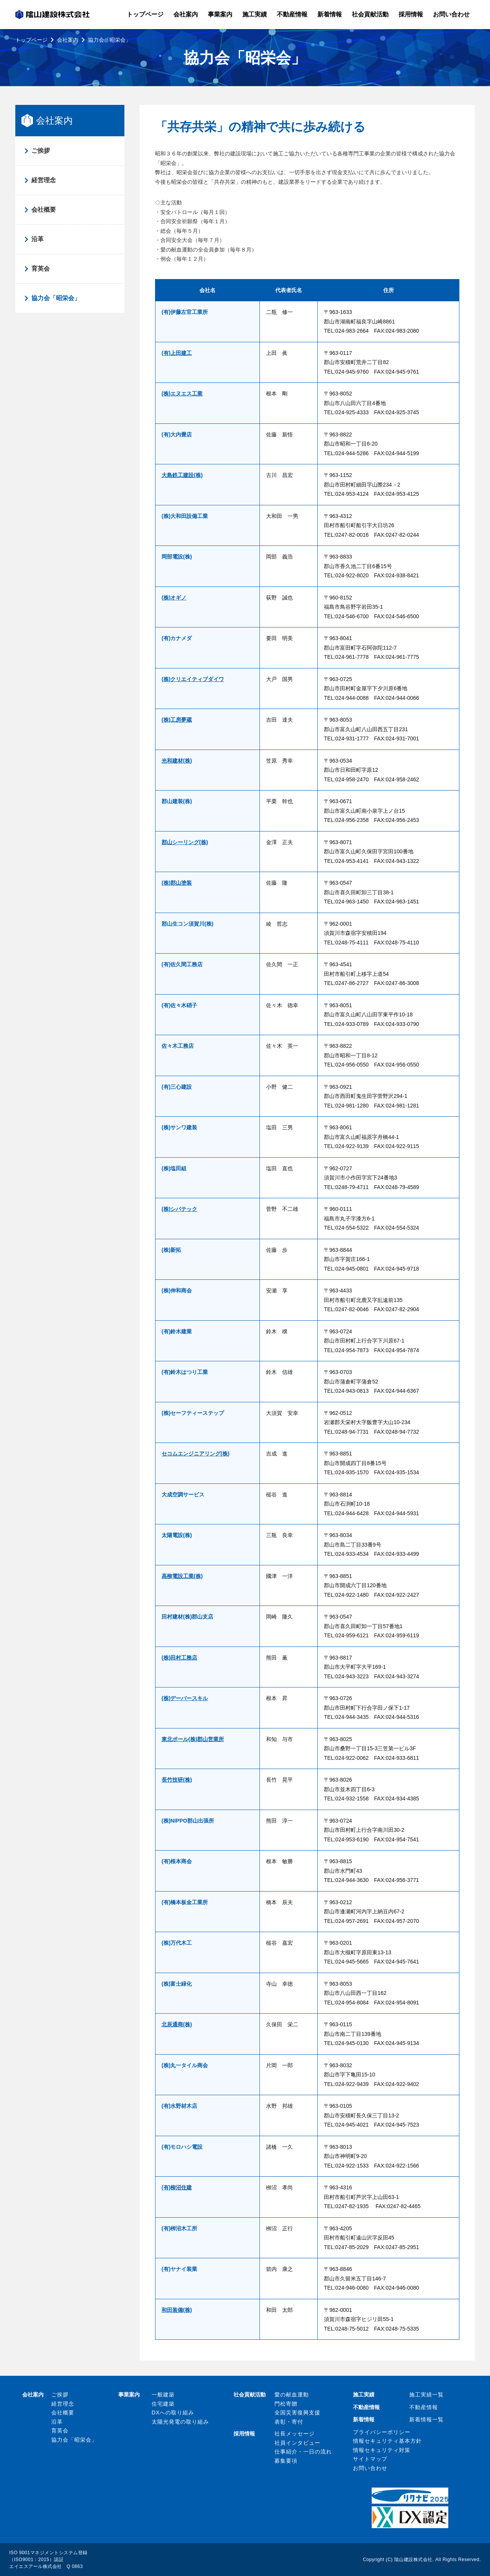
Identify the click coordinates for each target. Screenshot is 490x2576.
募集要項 (285, 2461)
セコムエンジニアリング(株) (195, 1454)
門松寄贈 (285, 2404)
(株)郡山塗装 (177, 883)
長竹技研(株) (177, 1780)
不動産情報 (423, 2407)
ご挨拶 (40, 150)
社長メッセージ (294, 2434)
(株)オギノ (174, 598)
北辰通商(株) (177, 2024)
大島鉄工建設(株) (182, 475)
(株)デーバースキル (185, 1698)
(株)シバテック (179, 1209)
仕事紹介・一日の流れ (303, 2452)
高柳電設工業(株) (182, 1576)
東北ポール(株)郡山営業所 (193, 1739)
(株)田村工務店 (179, 1658)
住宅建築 (163, 2404)
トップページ (31, 40)
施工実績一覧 (426, 2394)
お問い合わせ (370, 2468)
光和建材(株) (177, 761)
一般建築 (163, 2394)
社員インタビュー (297, 2443)
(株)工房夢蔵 (177, 720)
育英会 (40, 268)
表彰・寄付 (288, 2422)
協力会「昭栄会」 (55, 298)
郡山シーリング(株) (185, 842)
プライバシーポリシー (381, 2432)
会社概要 (43, 209)
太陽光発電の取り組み (180, 2422)
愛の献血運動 (291, 2394)
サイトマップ (370, 2459)
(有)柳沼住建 (177, 2187)
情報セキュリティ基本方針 (387, 2441)
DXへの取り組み (173, 2412)
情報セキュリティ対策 (381, 2450)
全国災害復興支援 (297, 2412)
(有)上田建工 (177, 353)
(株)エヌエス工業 (182, 393)
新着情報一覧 (426, 2419)
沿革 (37, 239)
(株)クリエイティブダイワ (193, 679)
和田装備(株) (177, 2310)
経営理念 (43, 180)
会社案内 (67, 40)
